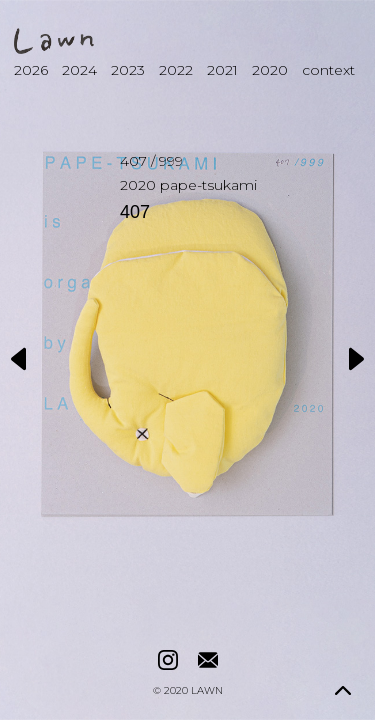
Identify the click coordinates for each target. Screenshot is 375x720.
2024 (79, 70)
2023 (128, 70)
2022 (176, 70)
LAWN (207, 691)
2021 (222, 70)
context (328, 70)
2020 (270, 70)
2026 (31, 70)
